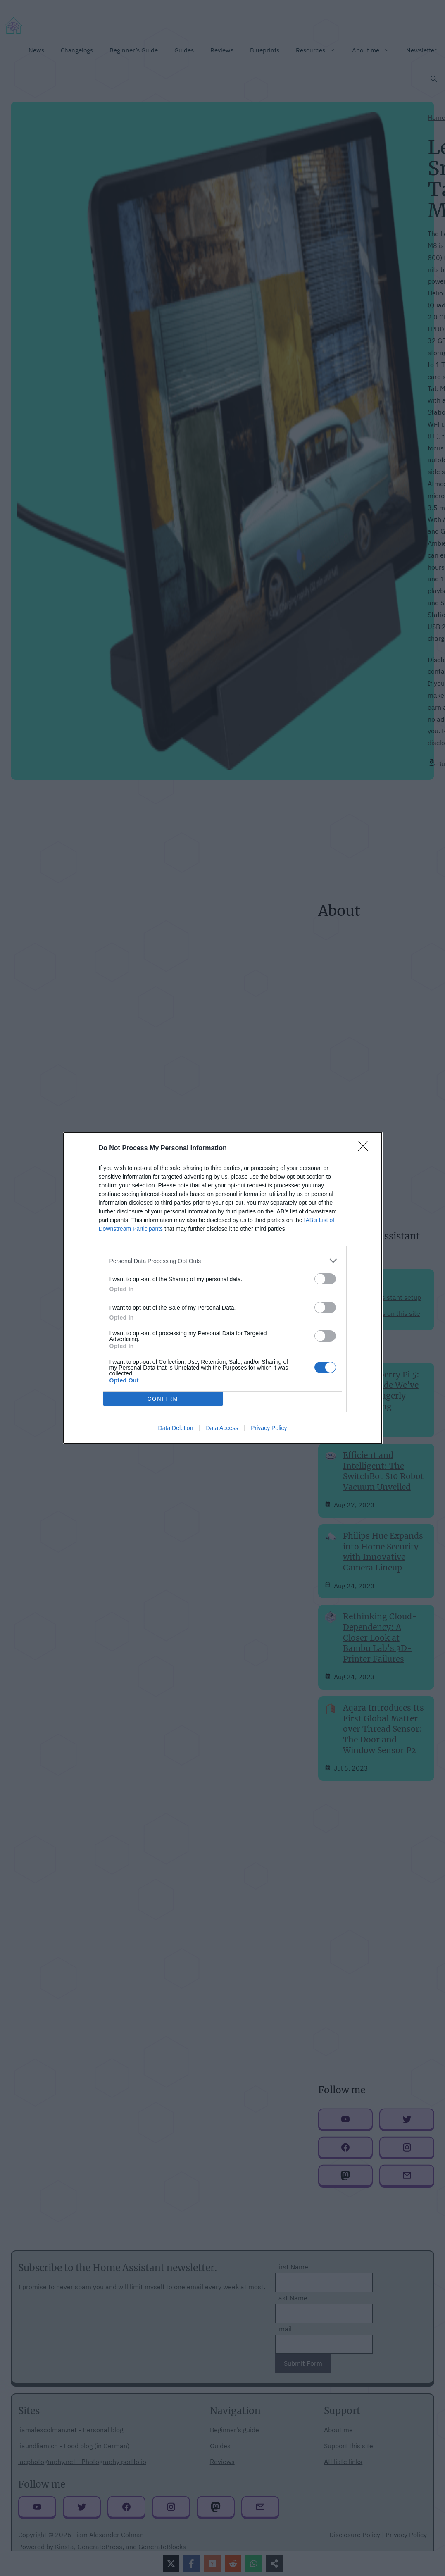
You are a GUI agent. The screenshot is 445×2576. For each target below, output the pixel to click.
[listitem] (222, 1260)
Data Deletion (175, 1428)
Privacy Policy (269, 1428)
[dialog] (223, 1288)
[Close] (366, 1148)
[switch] (325, 1278)
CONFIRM (163, 1399)
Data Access (222, 1428)
